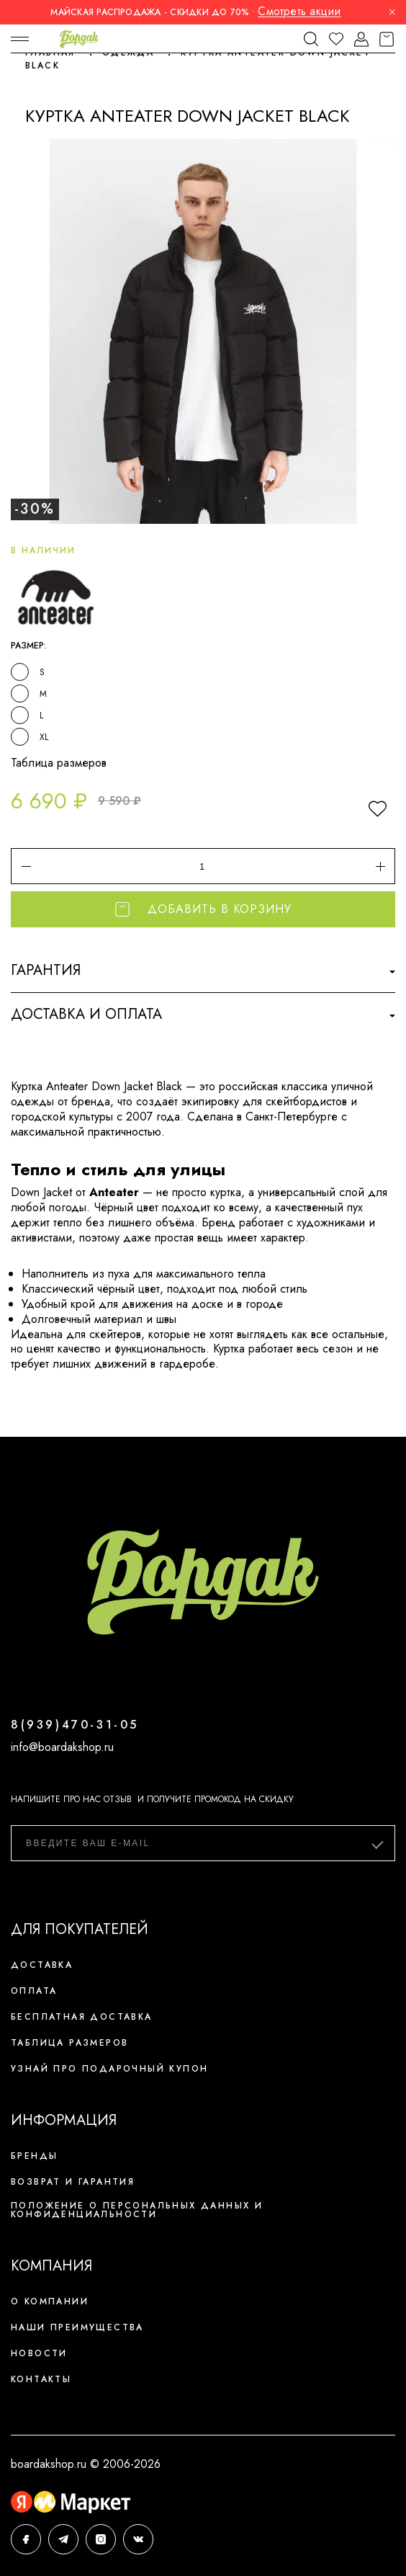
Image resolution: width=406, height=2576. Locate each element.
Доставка (42, 1965)
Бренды (34, 2156)
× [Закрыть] (392, 12)
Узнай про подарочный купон (109, 2068)
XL (44, 737)
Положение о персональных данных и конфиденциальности (137, 2210)
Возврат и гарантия (73, 2182)
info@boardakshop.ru (62, 1747)
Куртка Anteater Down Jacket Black (198, 59)
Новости (39, 2353)
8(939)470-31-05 (75, 1724)
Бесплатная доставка (82, 2017)
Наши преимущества (77, 2327)
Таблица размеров (59, 762)
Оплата (34, 1991)
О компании (50, 2301)
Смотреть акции (299, 11)
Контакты (41, 2379)
